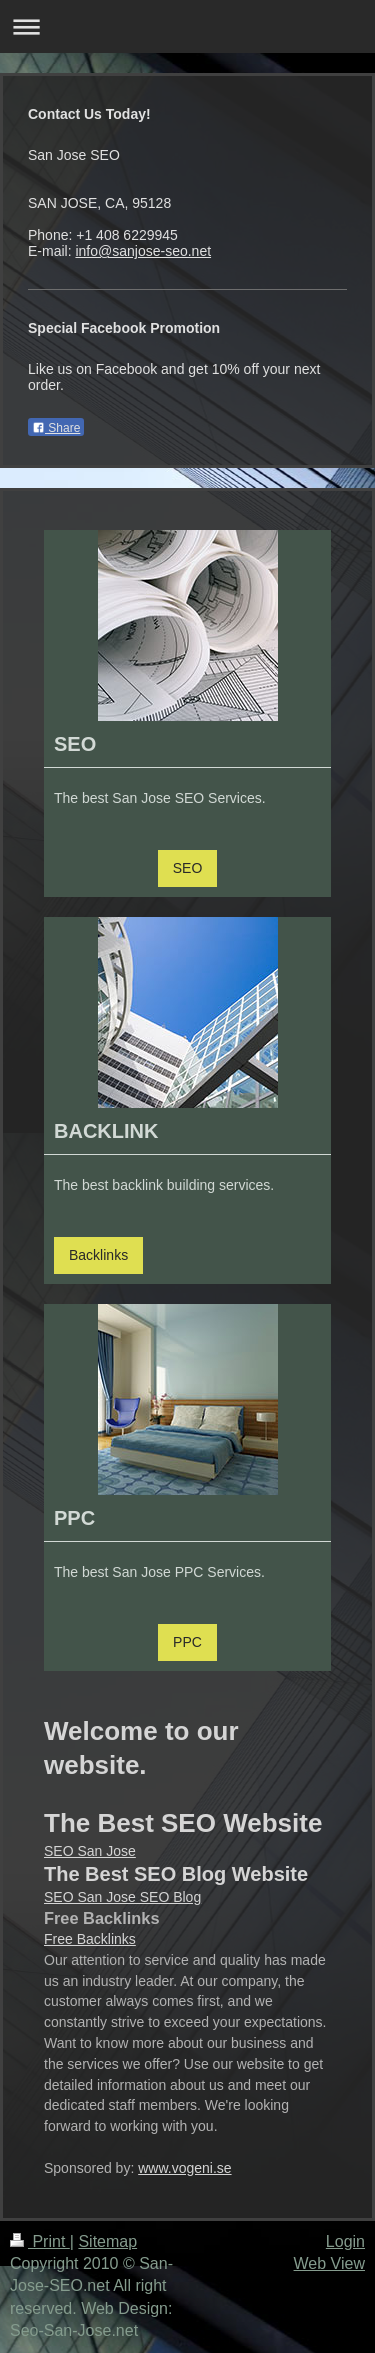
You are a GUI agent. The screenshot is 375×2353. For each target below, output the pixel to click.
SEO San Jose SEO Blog (122, 1897)
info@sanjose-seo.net (143, 251)
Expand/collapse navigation (187, 26)
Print (40, 2241)
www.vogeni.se (184, 2168)
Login (345, 2241)
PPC (187, 1642)
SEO (188, 868)
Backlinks (98, 1255)
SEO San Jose (90, 1851)
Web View (329, 2263)
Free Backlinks (90, 1939)
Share (56, 428)
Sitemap (107, 2241)
